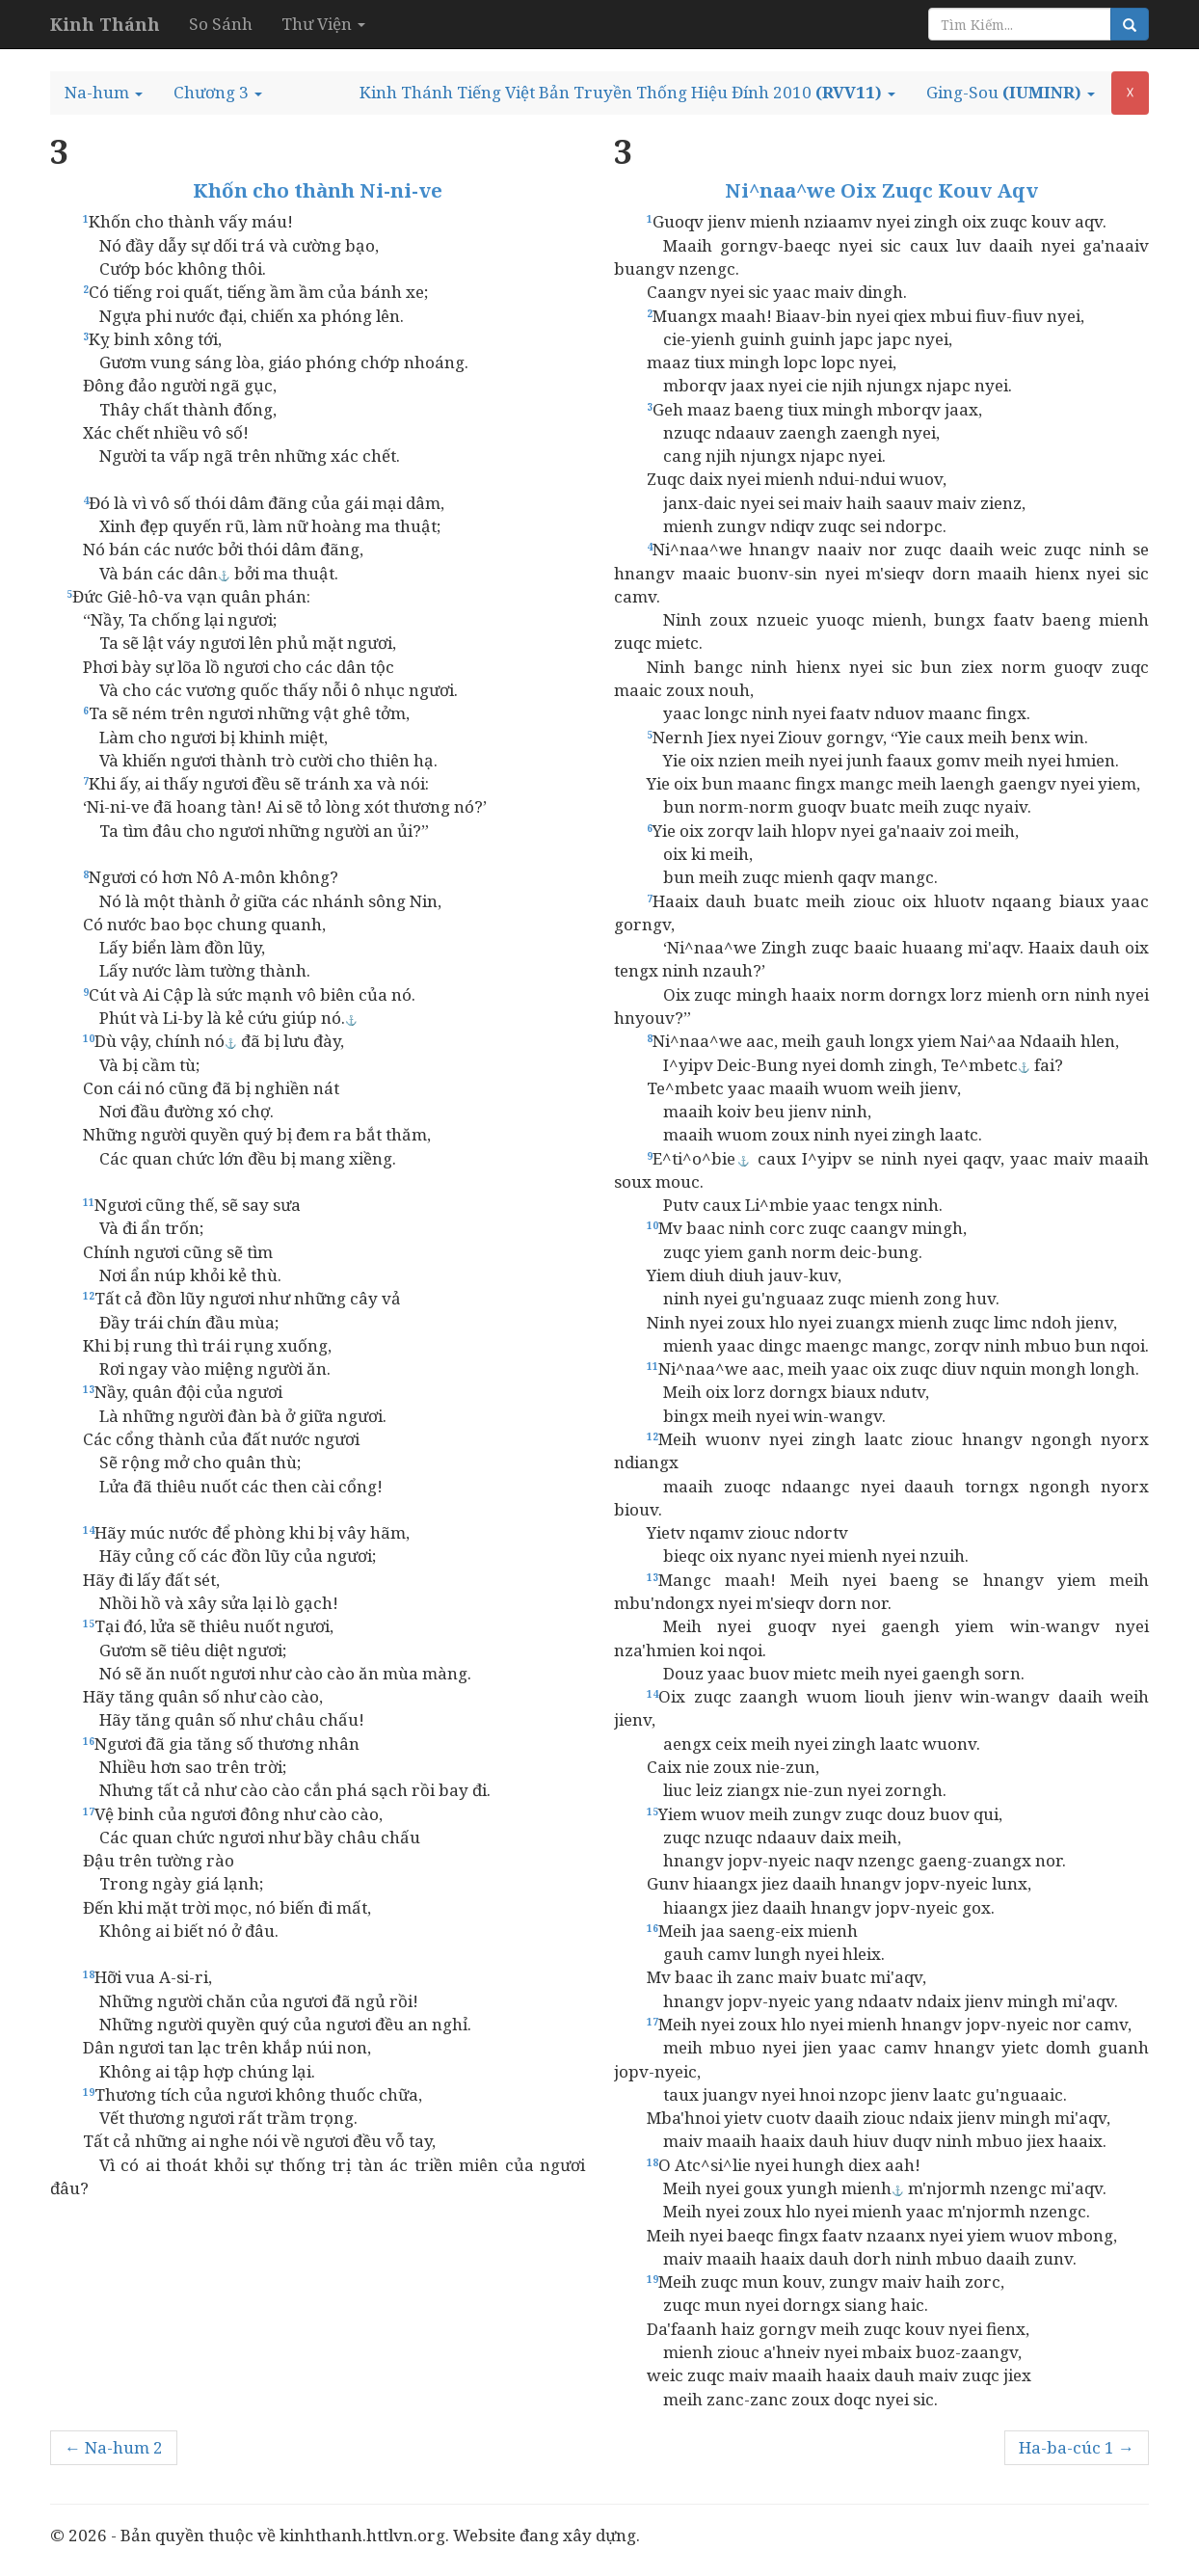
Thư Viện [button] (323, 24)
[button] (103, 92)
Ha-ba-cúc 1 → (1076, 2447)
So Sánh (221, 24)
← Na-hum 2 (114, 2447)
